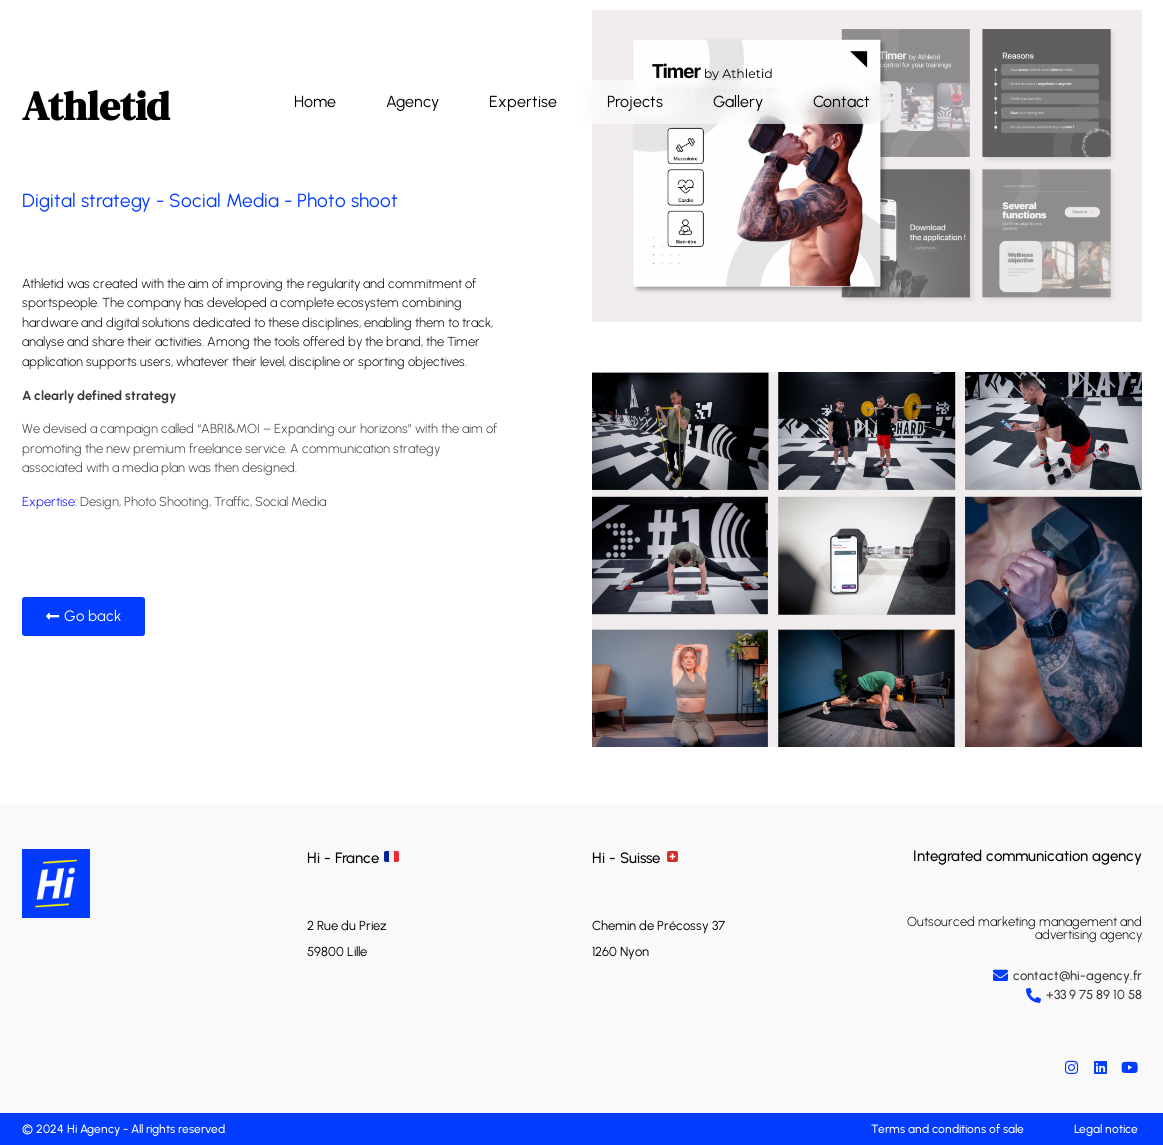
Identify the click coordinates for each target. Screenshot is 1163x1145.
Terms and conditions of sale (947, 1129)
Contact (841, 101)
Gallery (738, 101)
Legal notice (1106, 1129)
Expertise (523, 101)
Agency (412, 101)
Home (315, 101)
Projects (635, 101)
